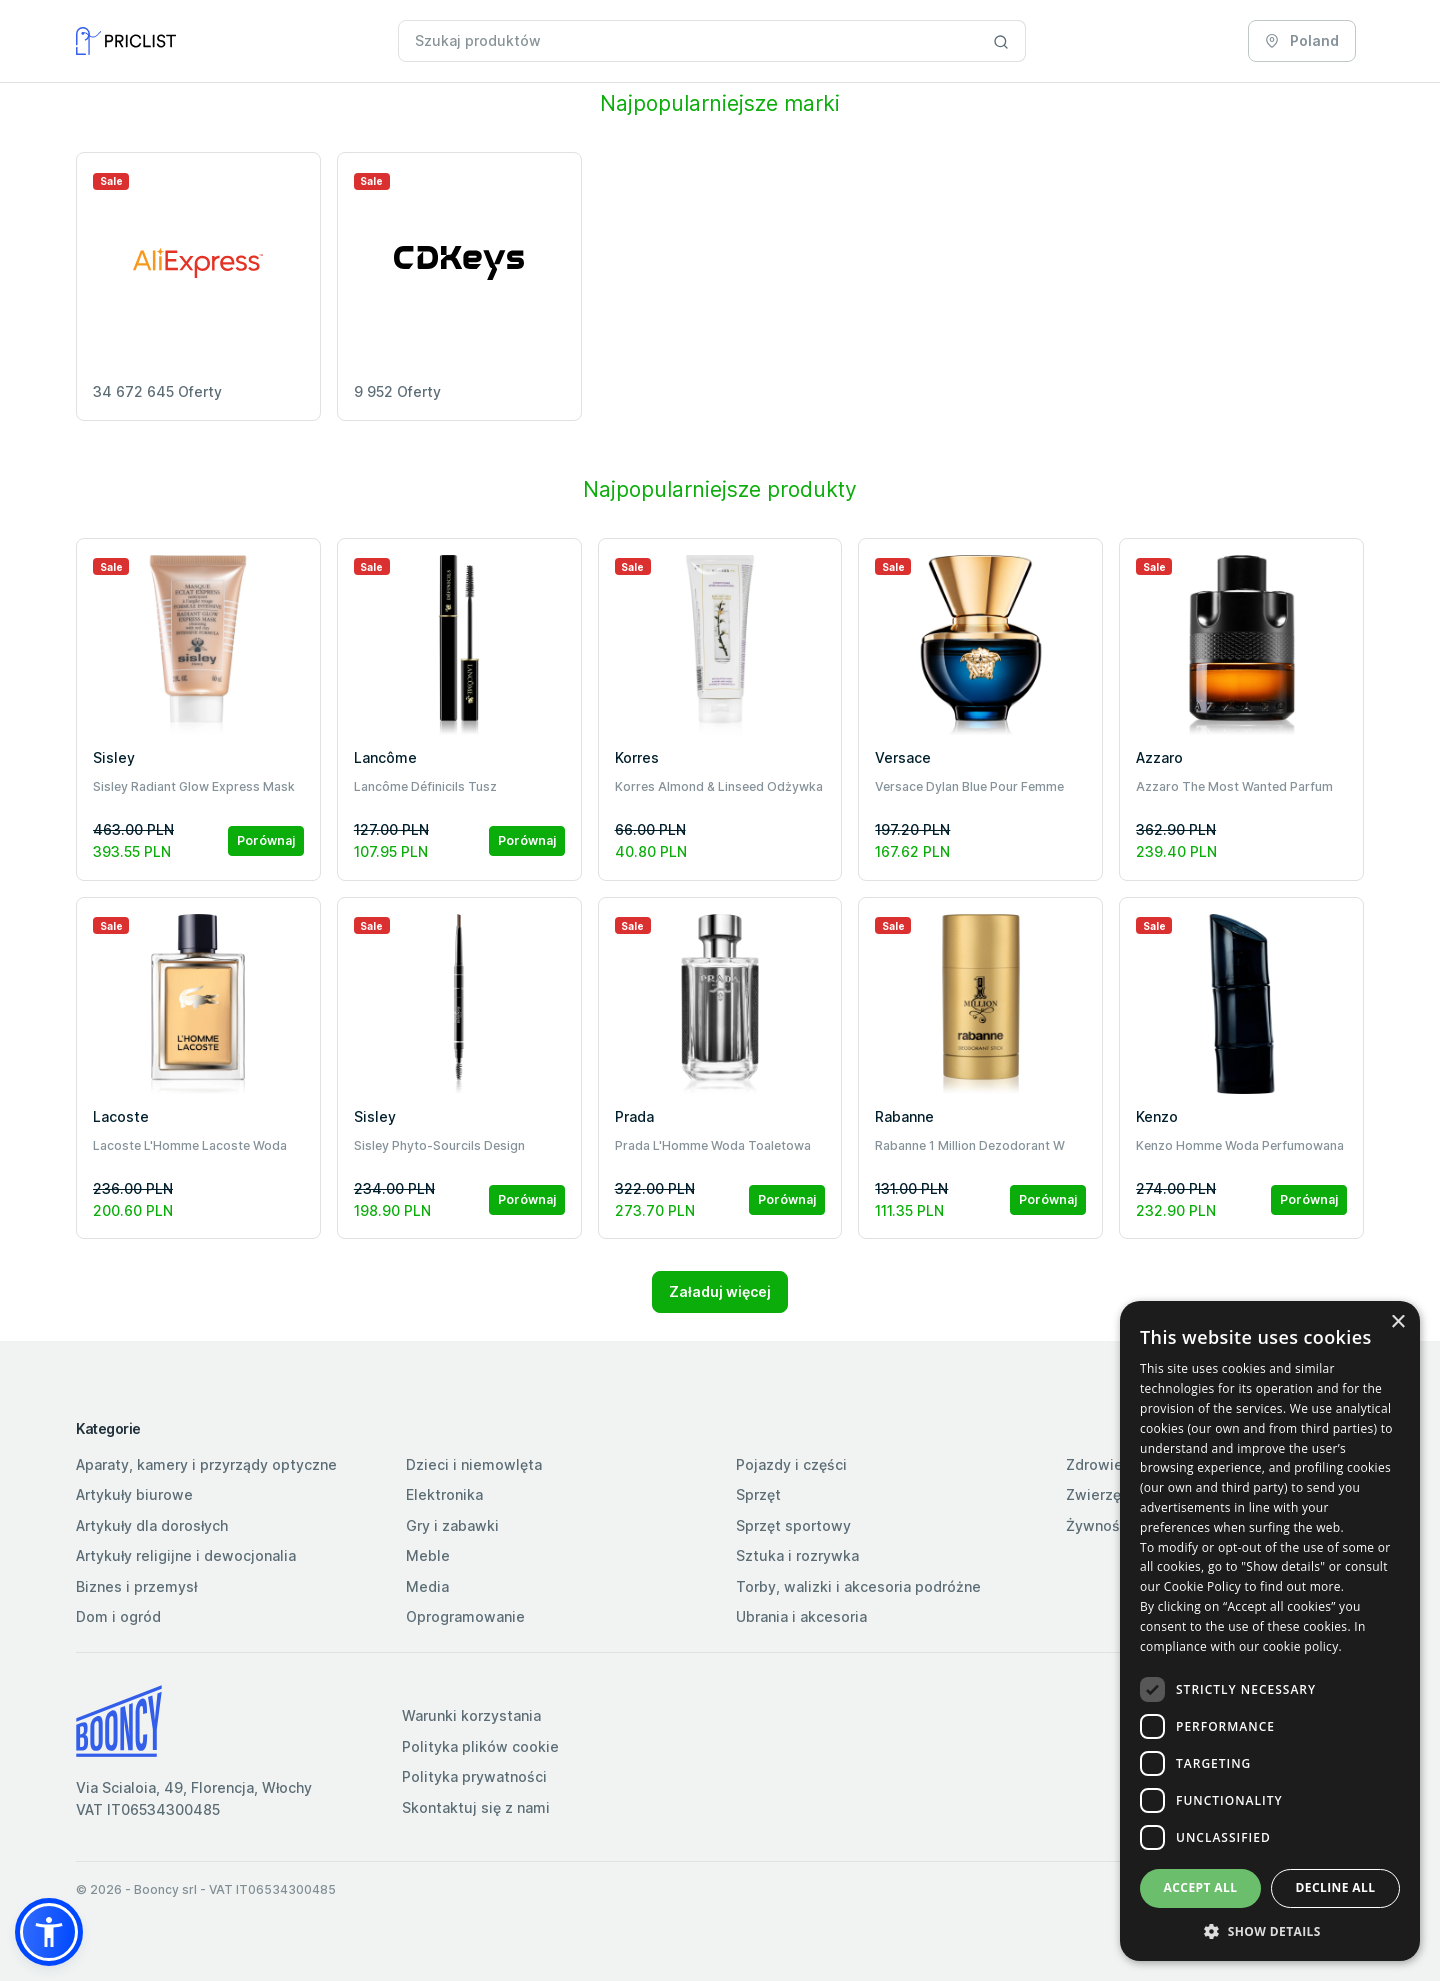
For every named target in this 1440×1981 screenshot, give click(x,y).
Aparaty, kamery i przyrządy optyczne (206, 1464)
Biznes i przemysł (136, 1586)
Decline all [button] (1336, 1887)
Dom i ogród (118, 1616)
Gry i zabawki (452, 1525)
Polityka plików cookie (480, 1746)
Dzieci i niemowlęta (474, 1464)
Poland (1302, 40)
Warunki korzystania (471, 1715)
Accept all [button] (1201, 1887)
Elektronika (444, 1494)
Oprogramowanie (465, 1616)
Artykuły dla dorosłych (152, 1525)
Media (427, 1586)
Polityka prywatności (474, 1776)
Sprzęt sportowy (793, 1525)
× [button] (1397, 1322)
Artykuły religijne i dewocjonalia (186, 1555)
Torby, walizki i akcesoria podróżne (858, 1586)
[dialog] (1270, 1631)
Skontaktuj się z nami (476, 1807)
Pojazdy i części (791, 1464)
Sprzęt (758, 1494)
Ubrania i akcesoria (801, 1616)
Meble (428, 1555)
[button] (49, 1932)
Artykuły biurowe (134, 1494)
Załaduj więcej (720, 1291)
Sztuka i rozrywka (797, 1555)
